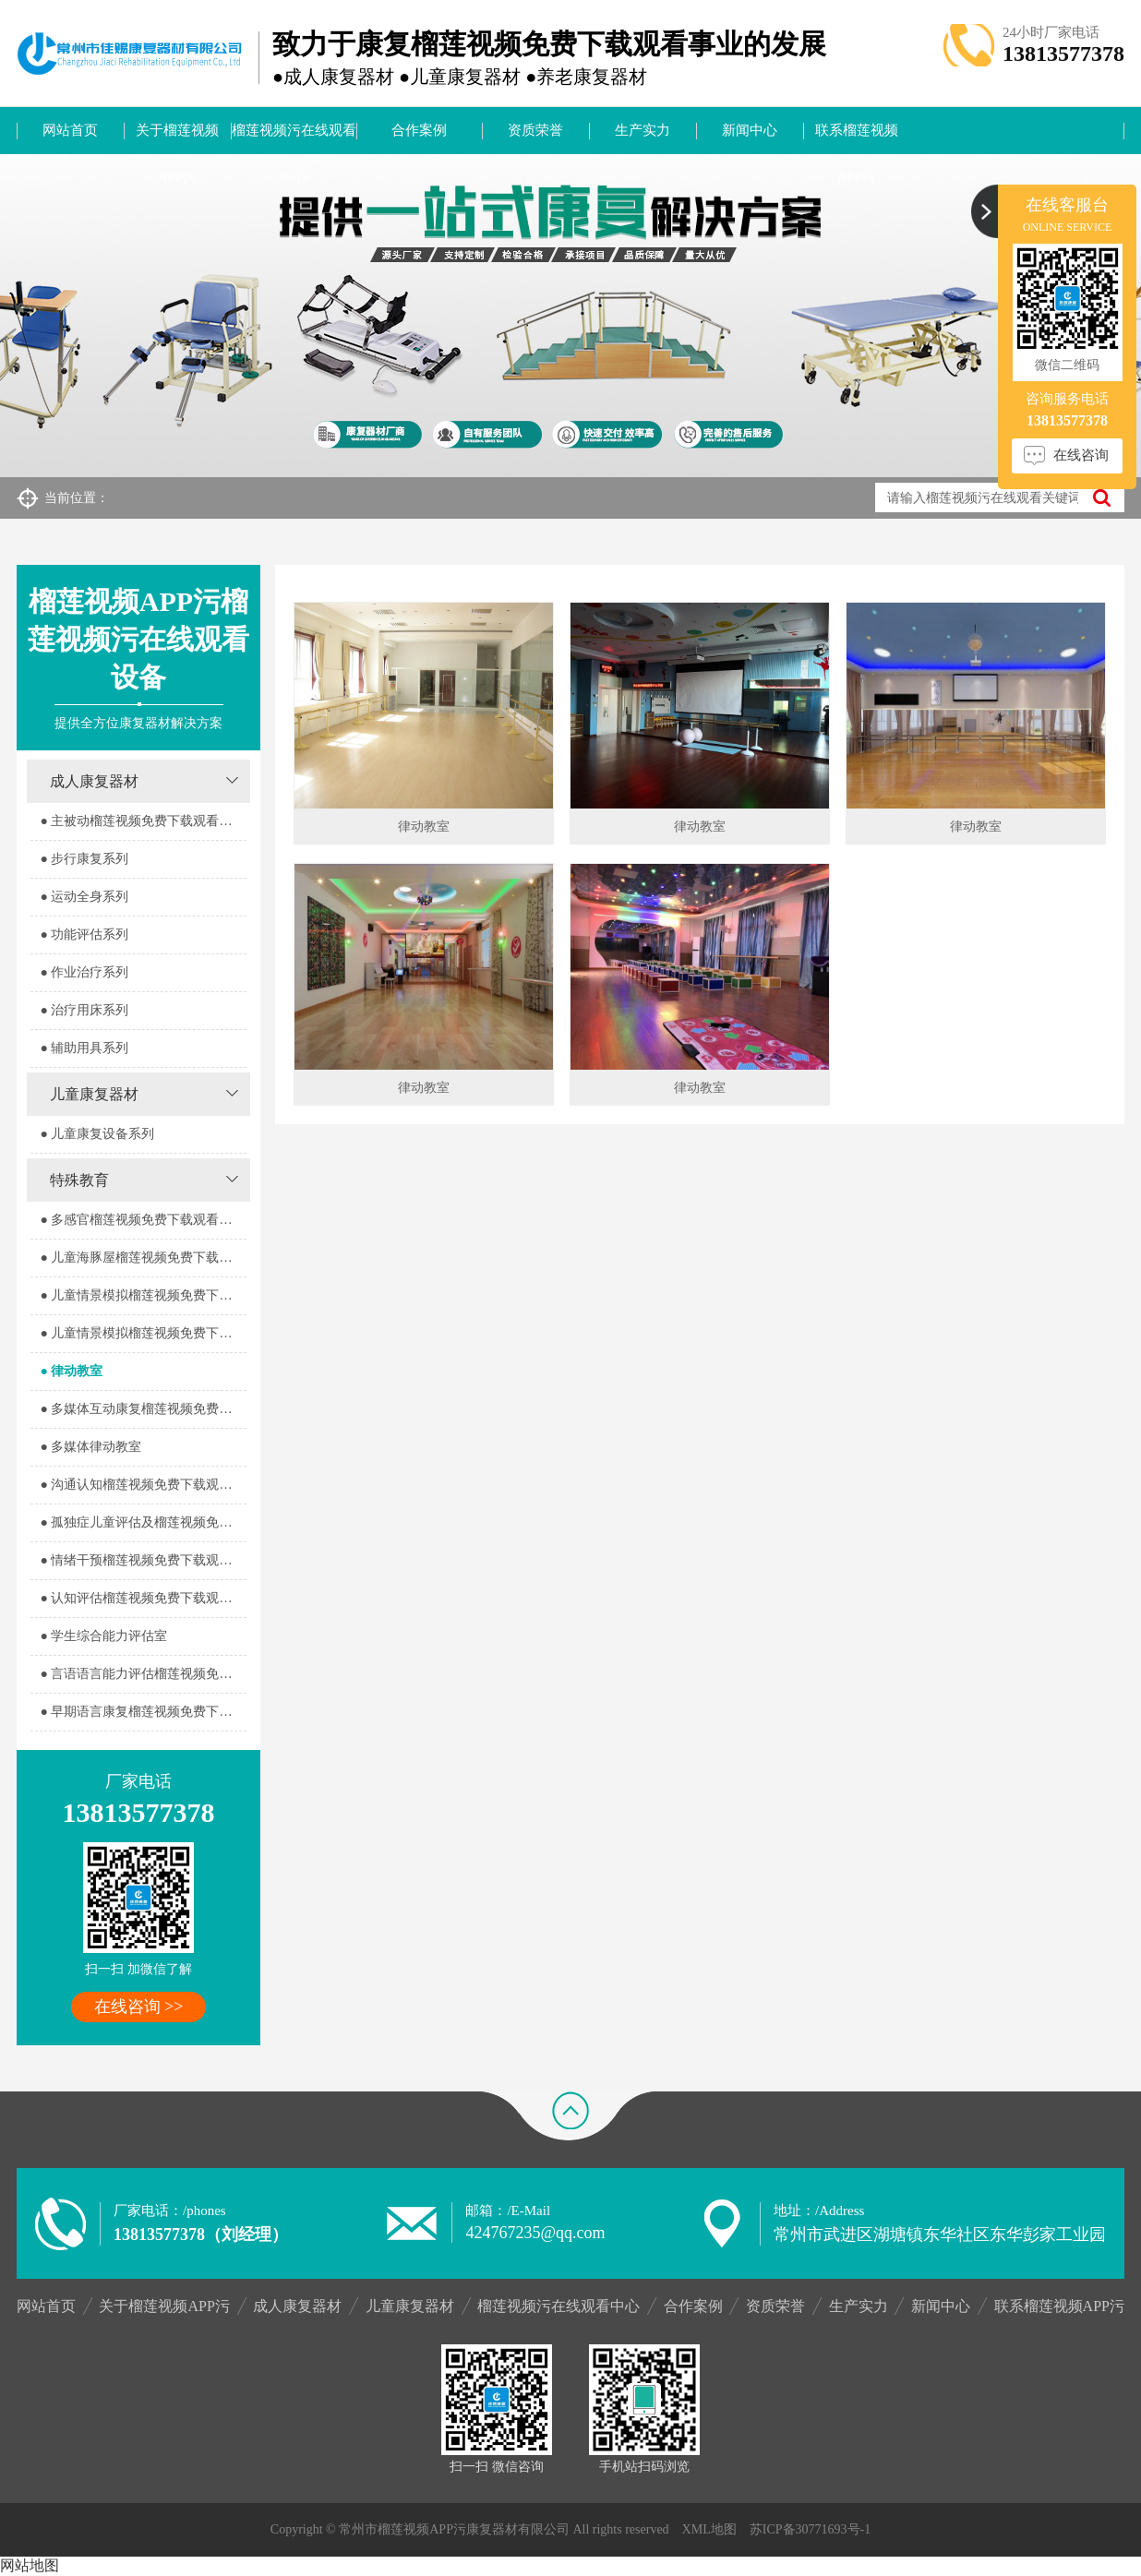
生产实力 (642, 130)
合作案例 (419, 130)
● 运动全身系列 (84, 897)
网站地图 (29, 2565)
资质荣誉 (535, 130)
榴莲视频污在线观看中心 (294, 138)
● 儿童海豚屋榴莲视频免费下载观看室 (143, 1257)
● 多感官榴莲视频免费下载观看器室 (142, 1220)
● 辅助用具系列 (84, 1048)
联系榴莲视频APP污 (856, 138)
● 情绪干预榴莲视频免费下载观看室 (142, 1560)
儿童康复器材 (94, 1094)
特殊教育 (79, 1180)
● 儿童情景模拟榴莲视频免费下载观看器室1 (143, 1295)
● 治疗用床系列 (84, 1010)
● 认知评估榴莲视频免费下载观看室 (142, 1598)
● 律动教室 (71, 1371)
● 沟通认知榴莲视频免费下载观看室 (142, 1485)
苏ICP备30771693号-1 (810, 2529)
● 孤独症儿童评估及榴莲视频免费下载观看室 (143, 1522)
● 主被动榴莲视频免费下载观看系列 (142, 821)
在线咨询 (1081, 455)
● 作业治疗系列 (84, 972)
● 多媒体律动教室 (90, 1447)
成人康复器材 (94, 781)
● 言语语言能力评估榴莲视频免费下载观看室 (143, 1674)
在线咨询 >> (139, 2006)
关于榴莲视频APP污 (177, 138)
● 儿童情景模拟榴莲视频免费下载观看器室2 (143, 1333)
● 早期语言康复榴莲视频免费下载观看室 (143, 1712)
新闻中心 (749, 130)
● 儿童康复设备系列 (97, 1134)
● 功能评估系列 (84, 934)
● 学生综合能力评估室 (103, 1636)
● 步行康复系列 (84, 859)
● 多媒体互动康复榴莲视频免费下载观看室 (143, 1409)
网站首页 (70, 130)
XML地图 (709, 2529)
